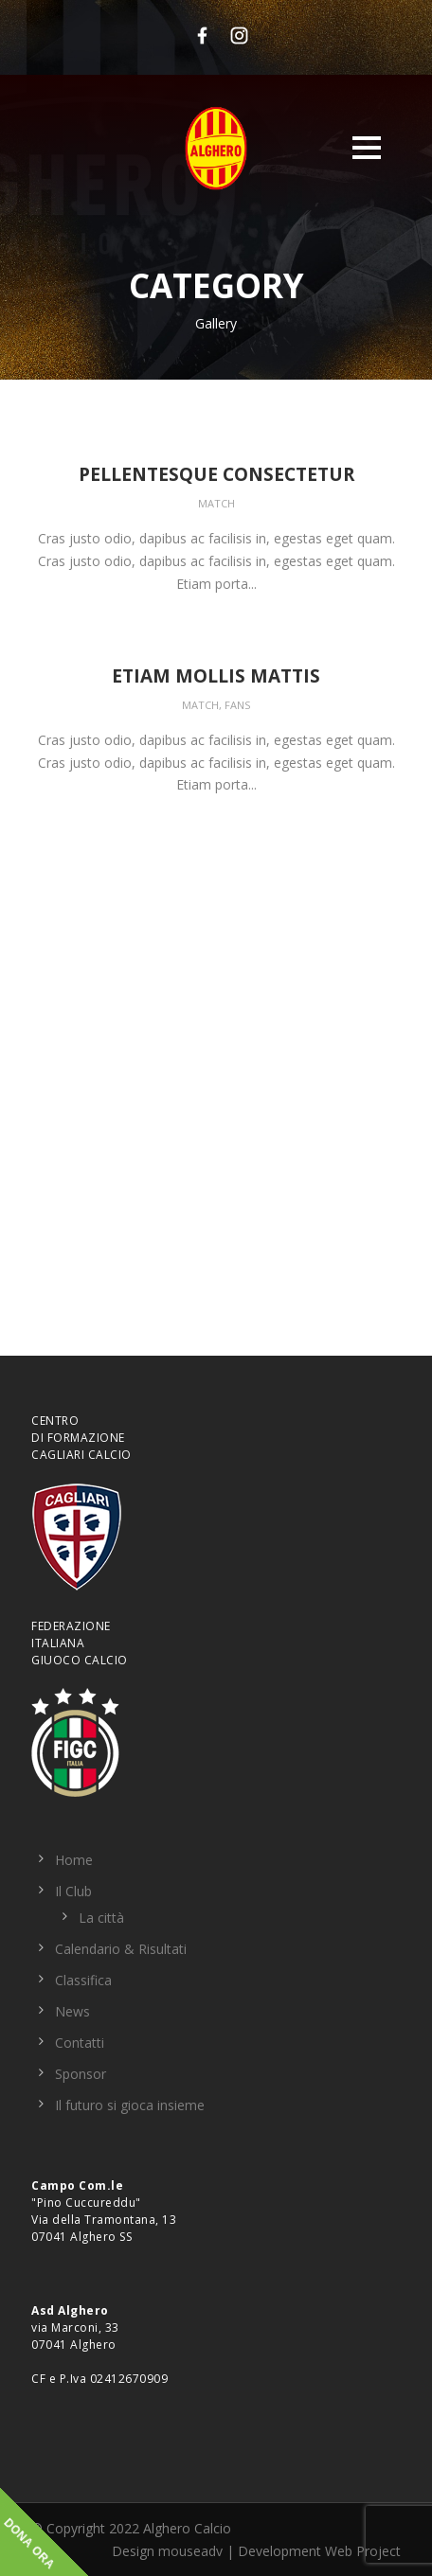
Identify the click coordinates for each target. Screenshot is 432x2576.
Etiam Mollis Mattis (216, 676)
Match (216, 503)
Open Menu (366, 147)
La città (101, 1918)
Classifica (83, 1980)
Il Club (73, 1891)
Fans (237, 705)
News (72, 2011)
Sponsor (80, 2074)
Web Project (363, 2551)
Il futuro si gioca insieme (130, 2105)
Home (74, 1860)
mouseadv (190, 2551)
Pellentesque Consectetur (216, 474)
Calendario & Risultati (121, 1949)
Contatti (79, 2043)
